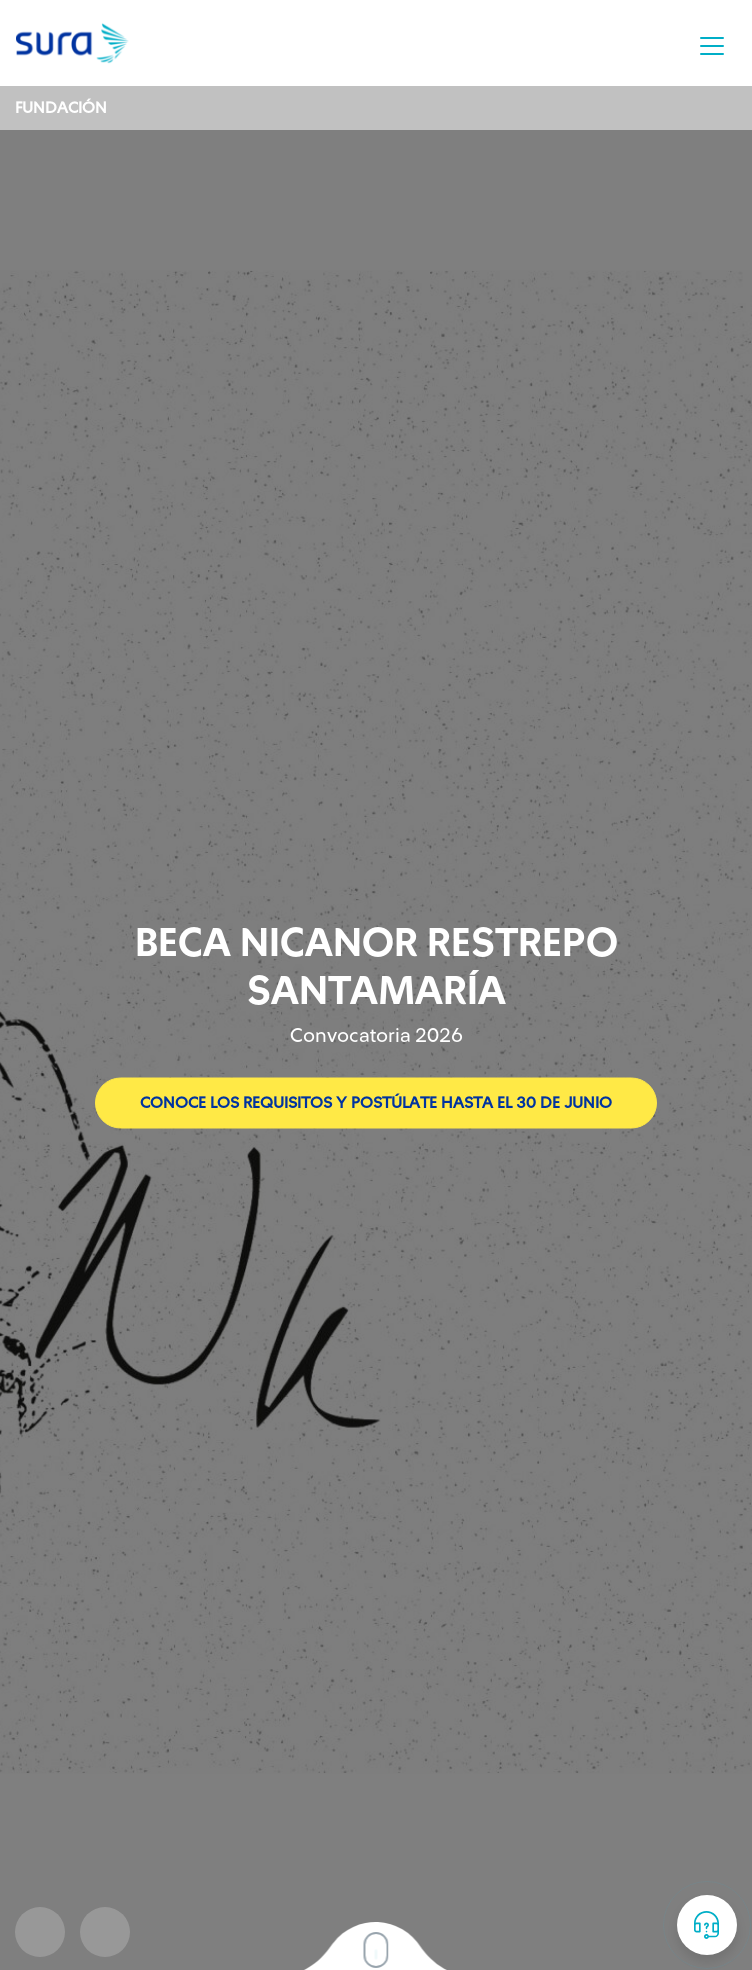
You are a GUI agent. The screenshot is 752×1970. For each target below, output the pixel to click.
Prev (40, 1932)
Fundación (61, 108)
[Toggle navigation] (712, 46)
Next (105, 1932)
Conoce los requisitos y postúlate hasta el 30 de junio (376, 1103)
